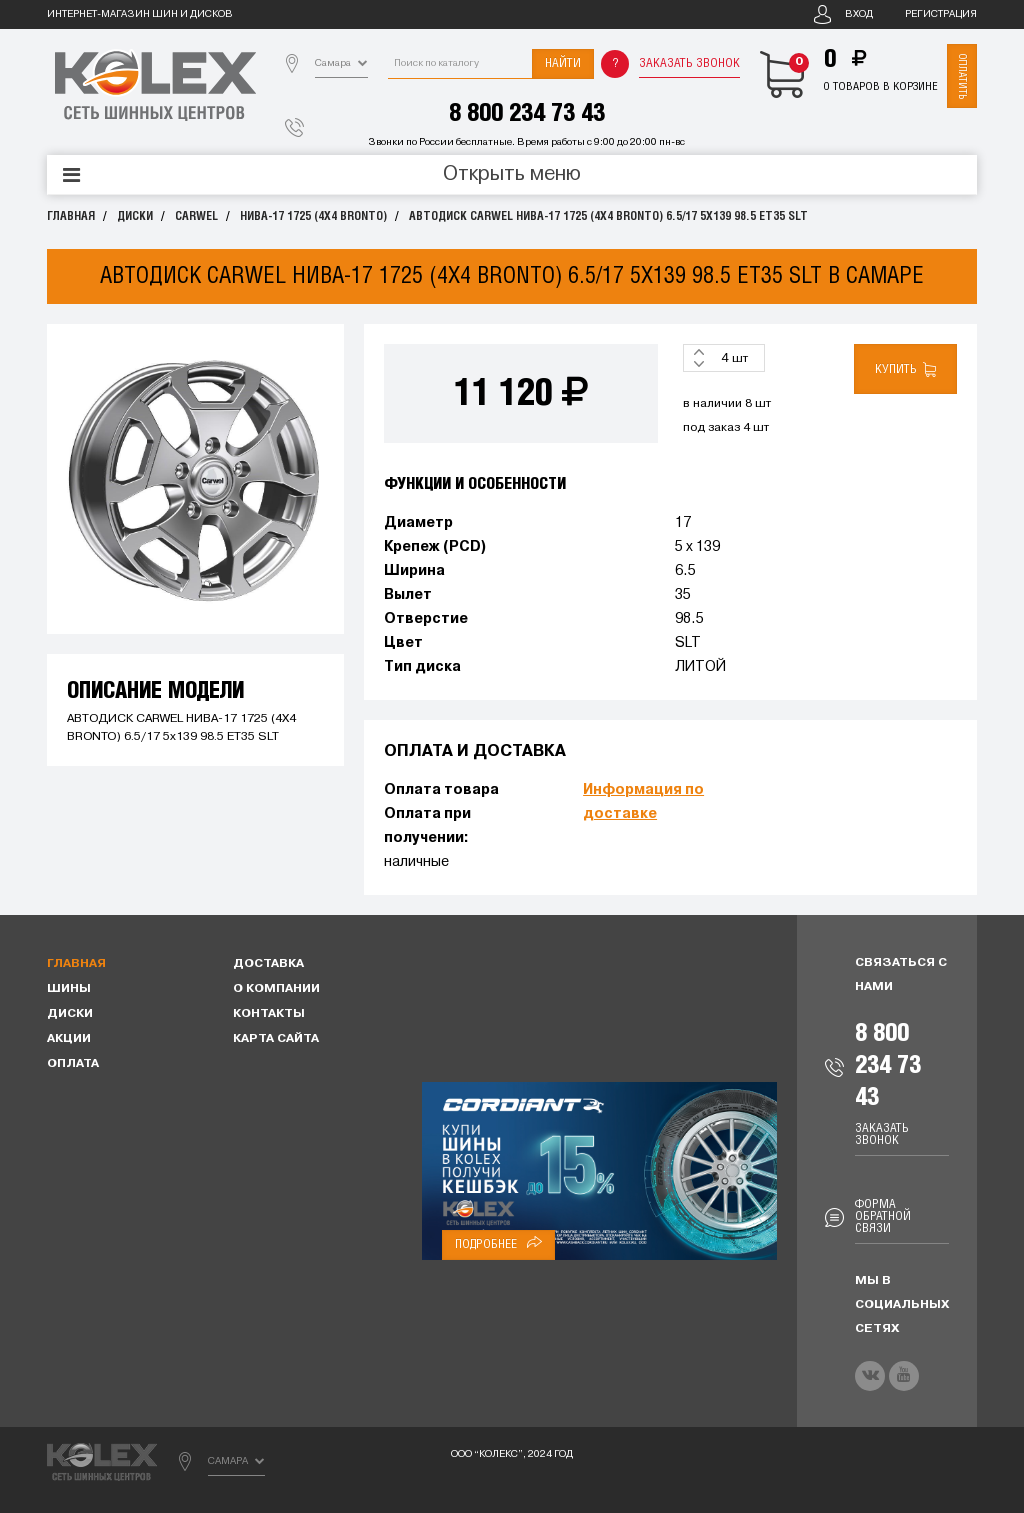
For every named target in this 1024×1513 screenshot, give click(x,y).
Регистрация (941, 14)
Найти (563, 63)
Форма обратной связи (883, 1216)
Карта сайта (276, 1039)
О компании (276, 989)
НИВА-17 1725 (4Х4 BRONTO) (313, 216)
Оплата (73, 1064)
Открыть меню (512, 175)
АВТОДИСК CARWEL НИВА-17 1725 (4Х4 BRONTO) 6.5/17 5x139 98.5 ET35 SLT (608, 216)
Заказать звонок (689, 63)
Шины (69, 989)
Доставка (268, 964)
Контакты (269, 1014)
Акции (69, 1039)
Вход (859, 14)
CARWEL (196, 216)
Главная (71, 216)
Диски (135, 216)
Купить (905, 369)
